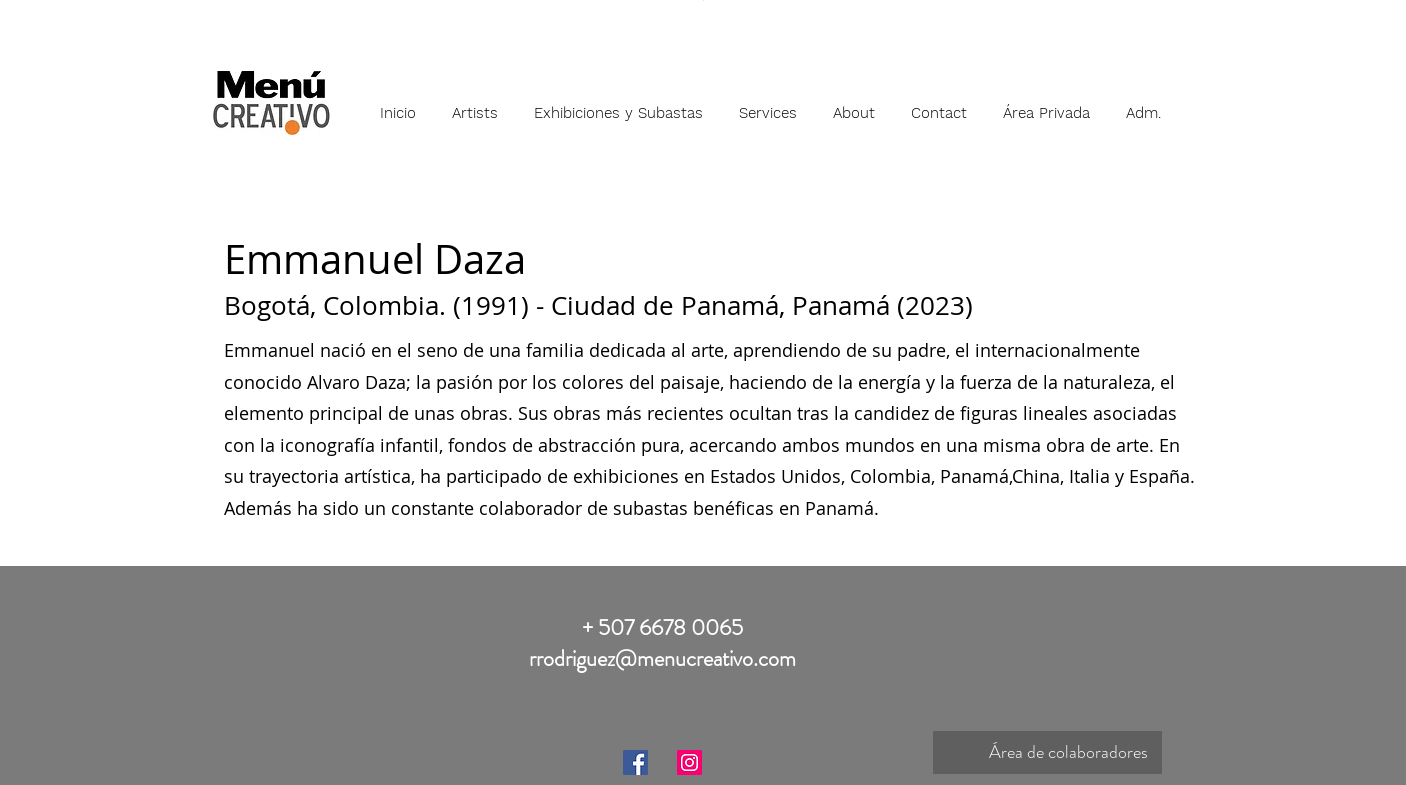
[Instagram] (689, 762)
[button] (475, 104)
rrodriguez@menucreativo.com (662, 658)
